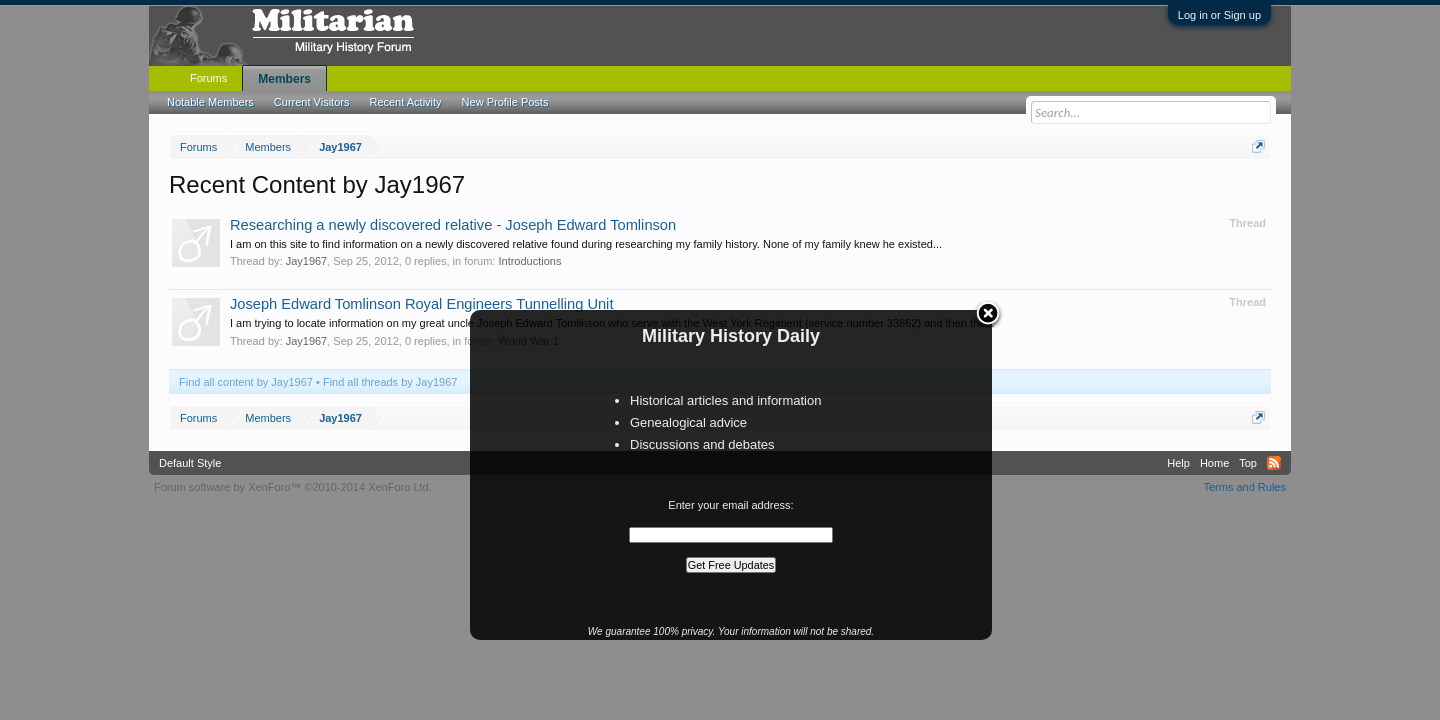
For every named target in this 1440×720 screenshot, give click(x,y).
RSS (1274, 463)
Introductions (529, 261)
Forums (208, 78)
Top (1248, 463)
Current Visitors (312, 102)
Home (1214, 463)
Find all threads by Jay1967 (390, 382)
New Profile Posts (505, 102)
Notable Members (210, 102)
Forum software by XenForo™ (293, 487)
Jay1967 (307, 261)
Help (1178, 463)
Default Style (190, 463)
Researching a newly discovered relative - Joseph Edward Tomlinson (453, 225)
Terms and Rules (1244, 487)
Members (284, 79)
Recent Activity (405, 102)
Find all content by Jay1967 (246, 382)
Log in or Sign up (1219, 15)
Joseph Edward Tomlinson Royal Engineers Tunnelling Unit (421, 304)
